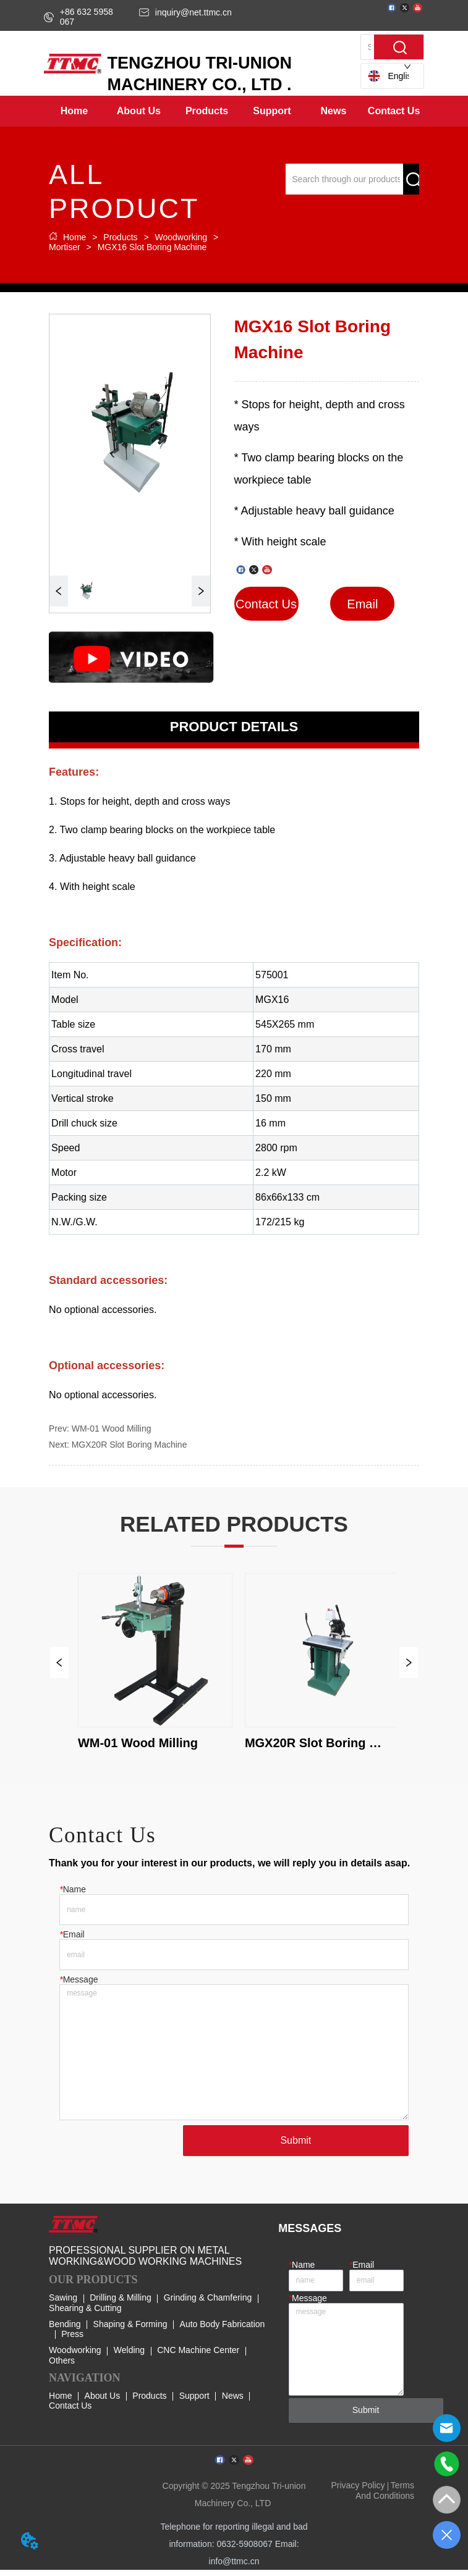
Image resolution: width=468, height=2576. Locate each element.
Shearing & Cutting (85, 2313)
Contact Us (70, 2411)
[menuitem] (138, 111)
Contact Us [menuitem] (394, 111)
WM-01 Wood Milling (111, 1428)
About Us (103, 2401)
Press (72, 2339)
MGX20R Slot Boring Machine (129, 1445)
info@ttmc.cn (234, 2567)
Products (120, 237)
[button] (138, 111)
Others (62, 2366)
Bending (64, 2330)
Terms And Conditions (384, 2496)
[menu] (234, 111)
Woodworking (181, 237)
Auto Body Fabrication (222, 2330)
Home (74, 237)
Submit (295, 2146)
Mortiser (65, 247)
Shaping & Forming (130, 2330)
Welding (129, 2356)
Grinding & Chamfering (208, 2304)
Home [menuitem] (74, 111)
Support (194, 2401)
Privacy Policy (358, 2491)
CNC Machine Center (198, 2356)
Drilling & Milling (120, 2304)
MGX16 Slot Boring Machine (151, 247)
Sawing (63, 2304)
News (233, 2401)
